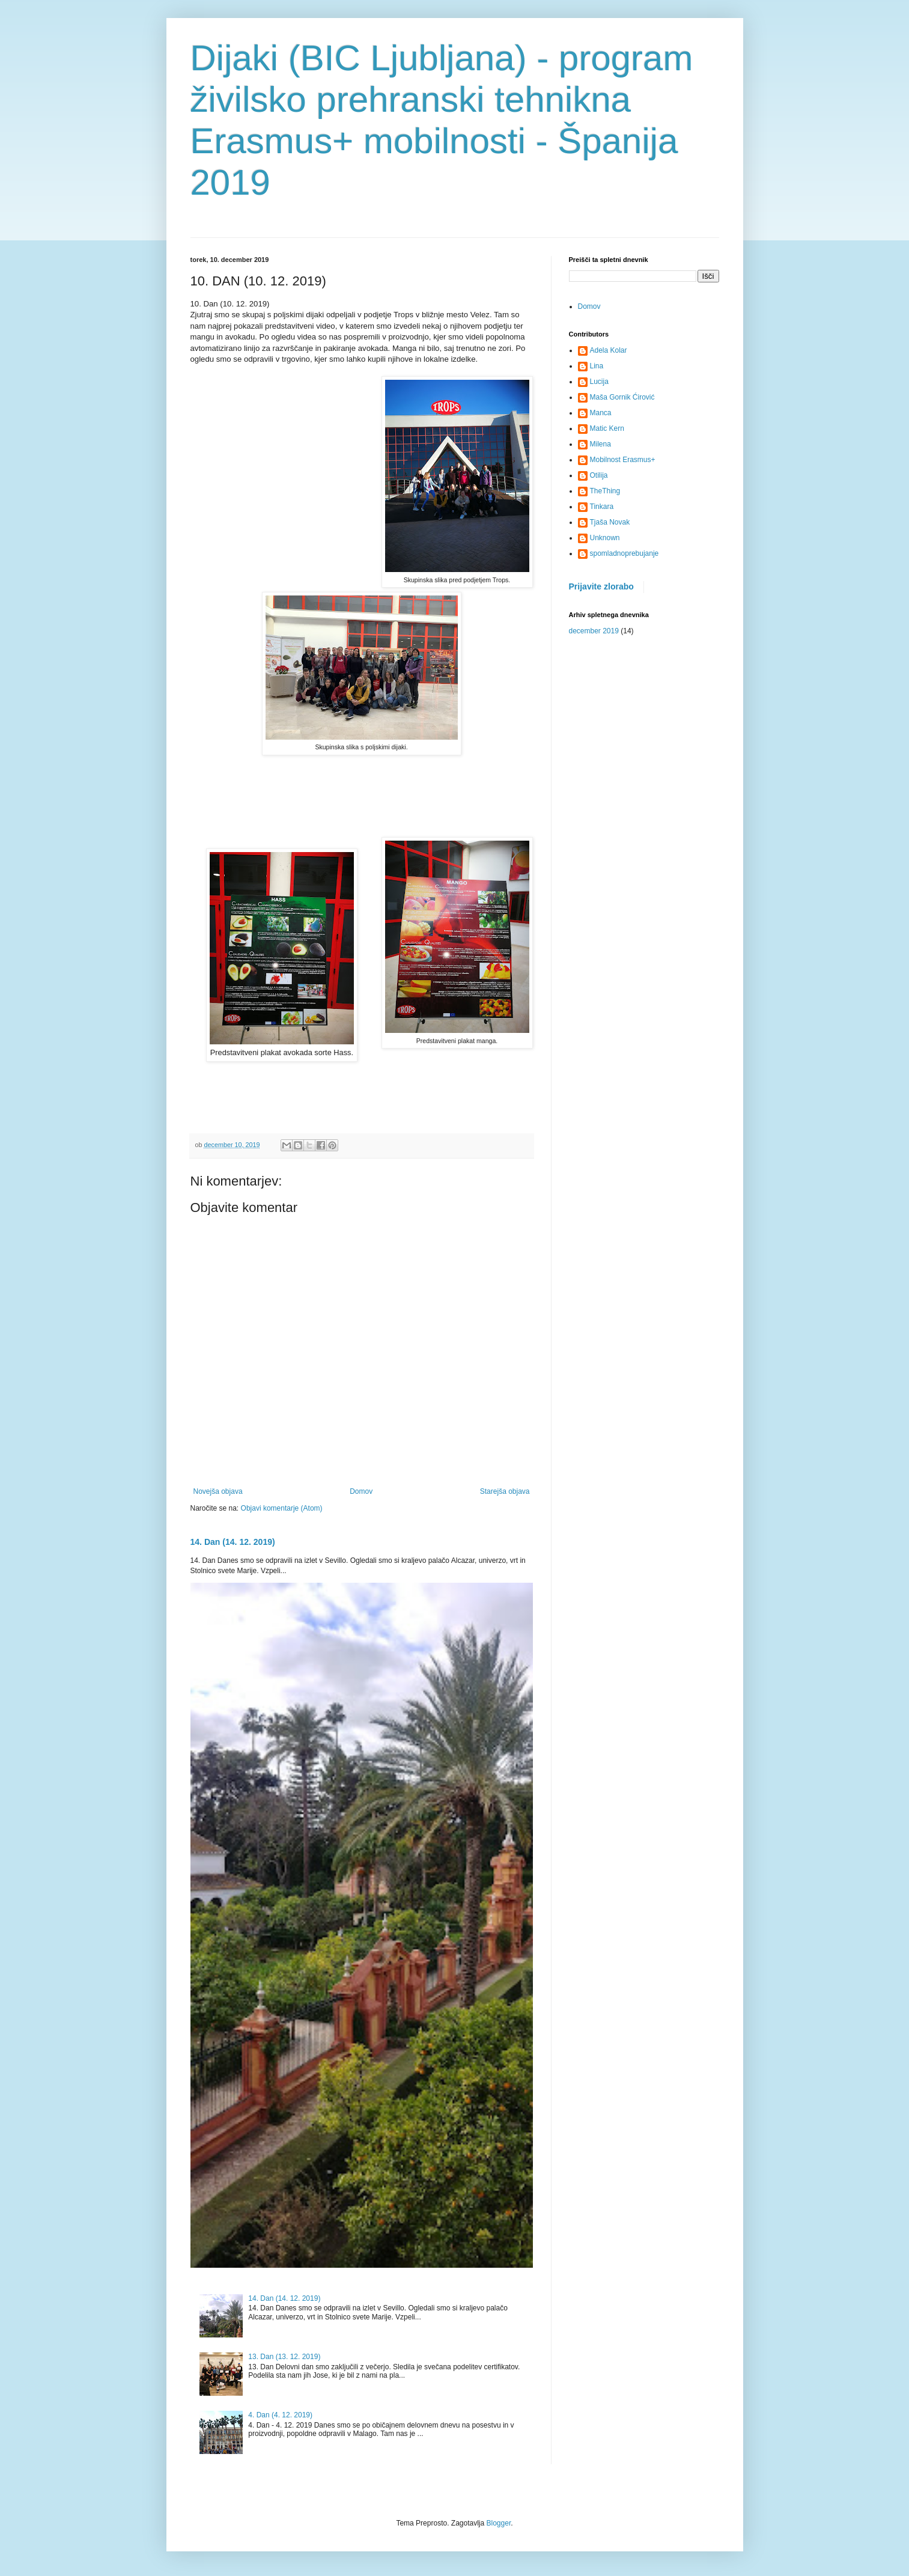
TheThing (605, 491)
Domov (361, 1491)
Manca (601, 413)
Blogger (499, 2523)
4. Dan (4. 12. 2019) (280, 2415)
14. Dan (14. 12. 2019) (232, 1542)
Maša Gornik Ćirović (622, 397)
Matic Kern (607, 428)
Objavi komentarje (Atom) (282, 1508)
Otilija (599, 475)
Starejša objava (505, 1491)
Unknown (605, 538)
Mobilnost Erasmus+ (622, 459)
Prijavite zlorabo (601, 586)
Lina (597, 366)
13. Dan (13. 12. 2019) (284, 2356)
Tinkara (602, 506)
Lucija (599, 381)
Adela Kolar (608, 350)
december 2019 (594, 631)
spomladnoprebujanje (624, 553)
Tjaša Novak (610, 522)
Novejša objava (218, 1491)
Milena (600, 444)
